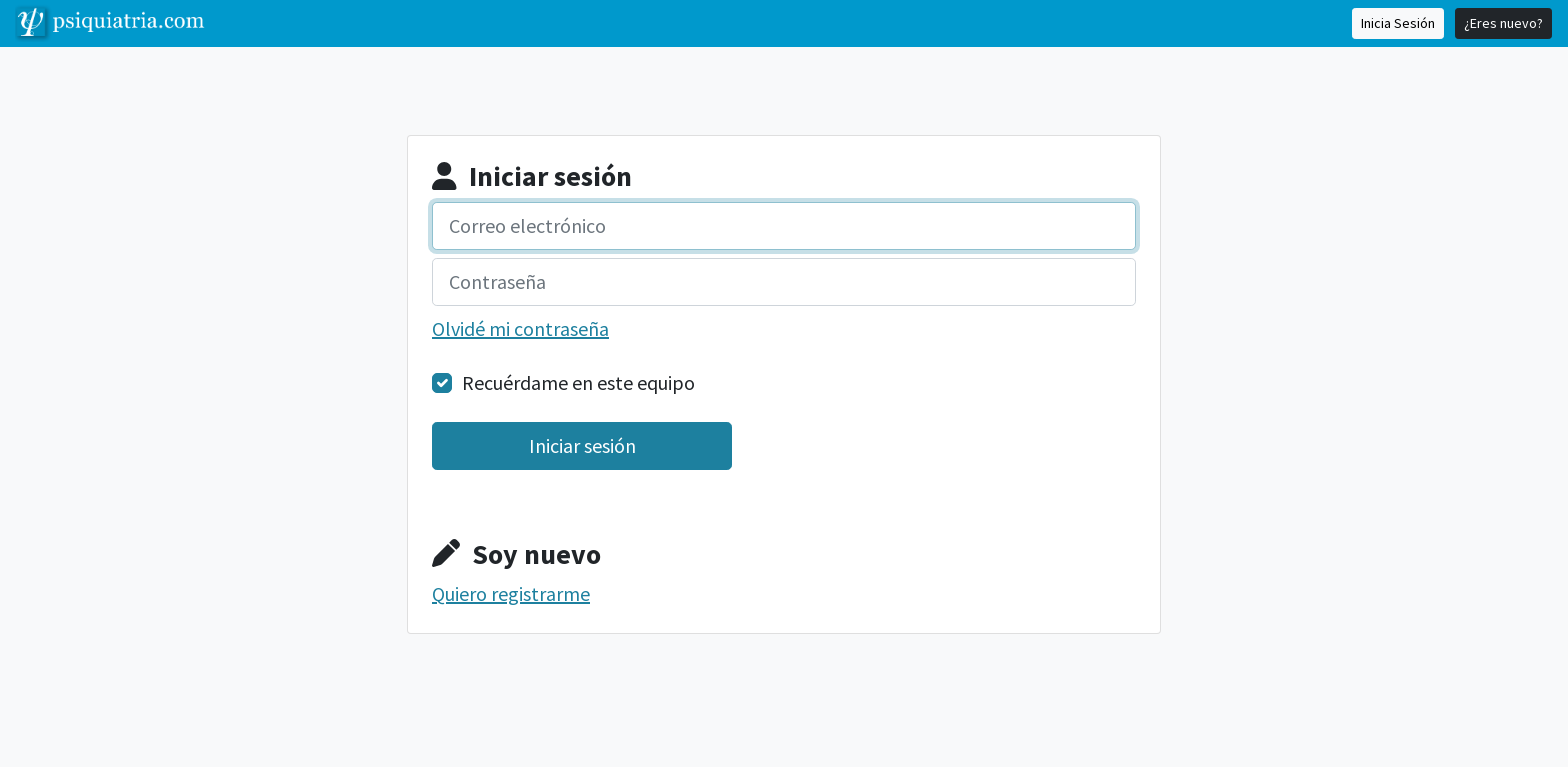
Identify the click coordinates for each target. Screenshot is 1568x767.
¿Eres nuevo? (1503, 23)
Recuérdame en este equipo (578, 382)
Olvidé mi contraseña (520, 328)
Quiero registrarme (511, 593)
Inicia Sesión (1398, 23)
